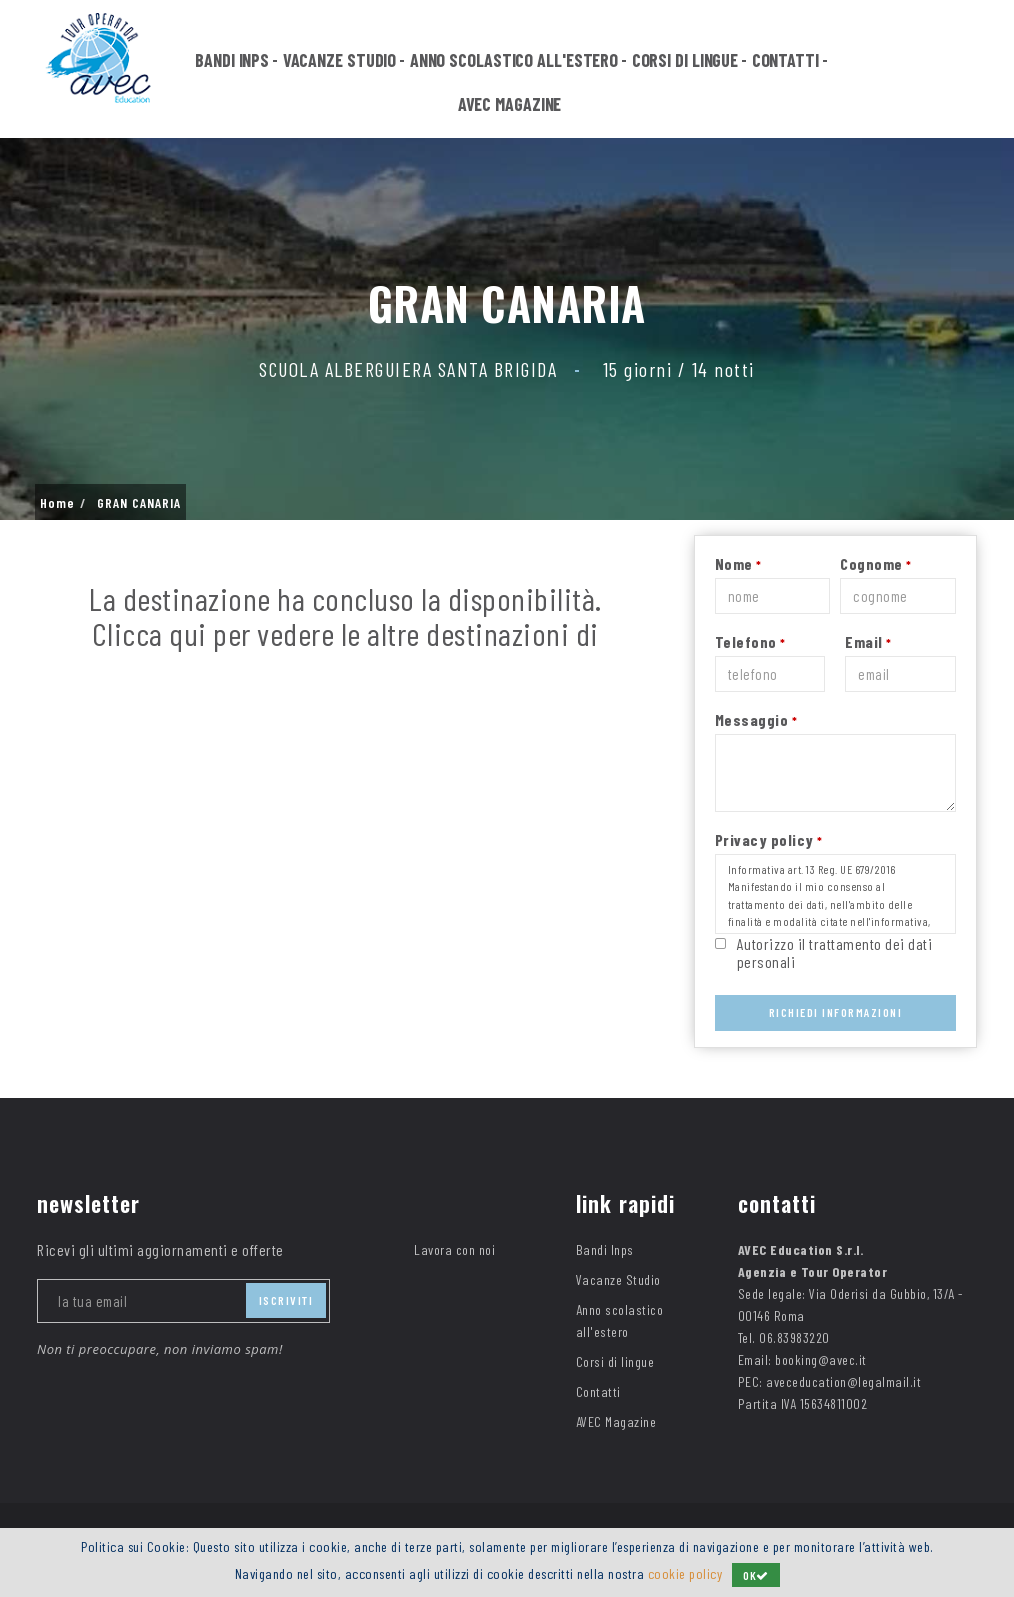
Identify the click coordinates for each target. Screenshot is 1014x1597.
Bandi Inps (232, 62)
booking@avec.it (821, 1359)
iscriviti (286, 1300)
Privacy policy (769, 839)
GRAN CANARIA (139, 503)
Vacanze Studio (340, 62)
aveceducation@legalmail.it (843, 1381)
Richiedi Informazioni (836, 1012)
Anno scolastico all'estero (514, 62)
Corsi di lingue (685, 62)
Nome (738, 563)
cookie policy (685, 1573)
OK (756, 1575)
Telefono (750, 641)
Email (868, 641)
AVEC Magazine (510, 106)
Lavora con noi (454, 1249)
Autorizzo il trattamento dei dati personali (835, 952)
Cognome (876, 563)
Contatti (785, 62)
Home (57, 503)
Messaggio (756, 719)
